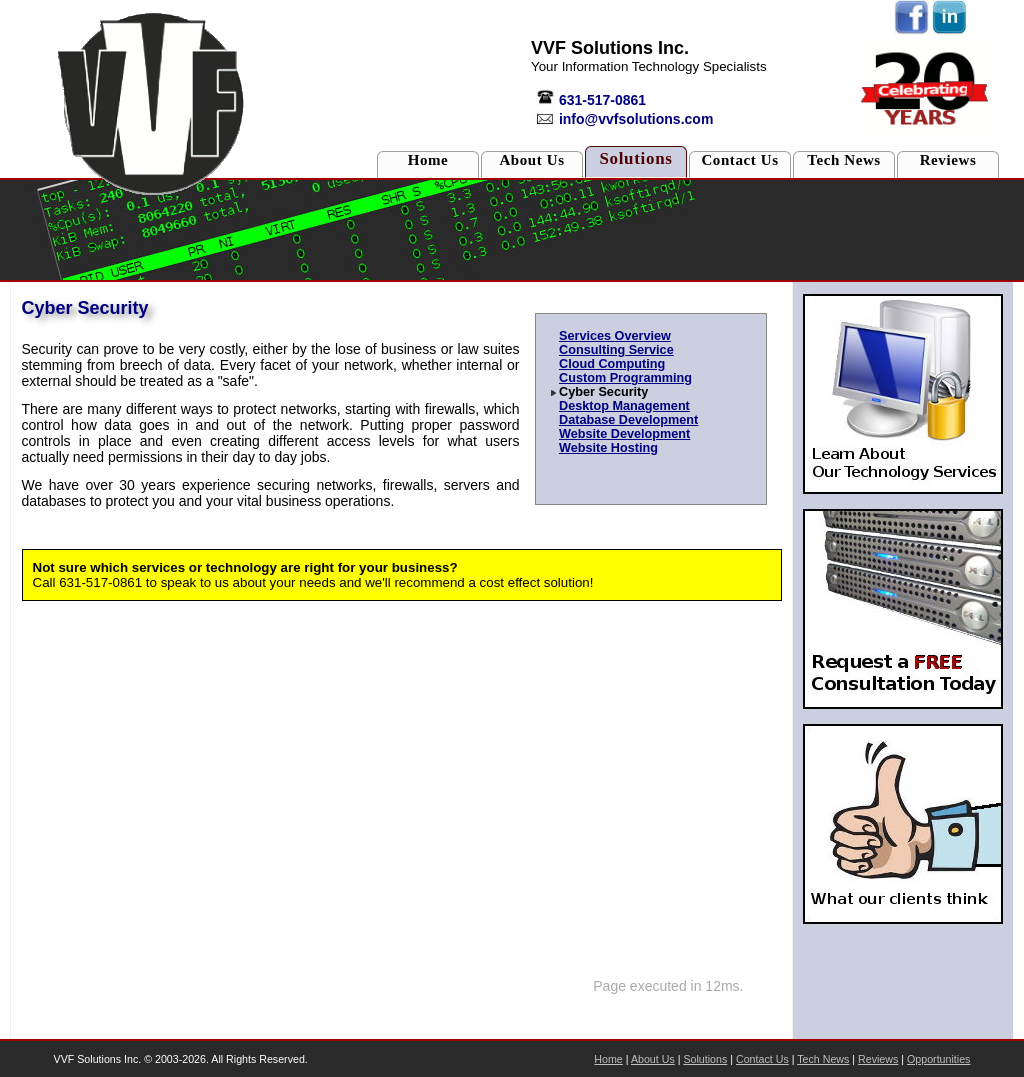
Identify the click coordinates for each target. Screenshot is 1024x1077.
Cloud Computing (612, 364)
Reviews (948, 160)
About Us (531, 160)
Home (428, 160)
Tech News (844, 160)
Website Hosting (608, 448)
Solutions (635, 158)
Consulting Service (616, 350)
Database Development (628, 420)
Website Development (624, 434)
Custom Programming (625, 378)
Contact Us (739, 160)
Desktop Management (624, 406)
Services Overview (615, 336)
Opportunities (938, 1059)
